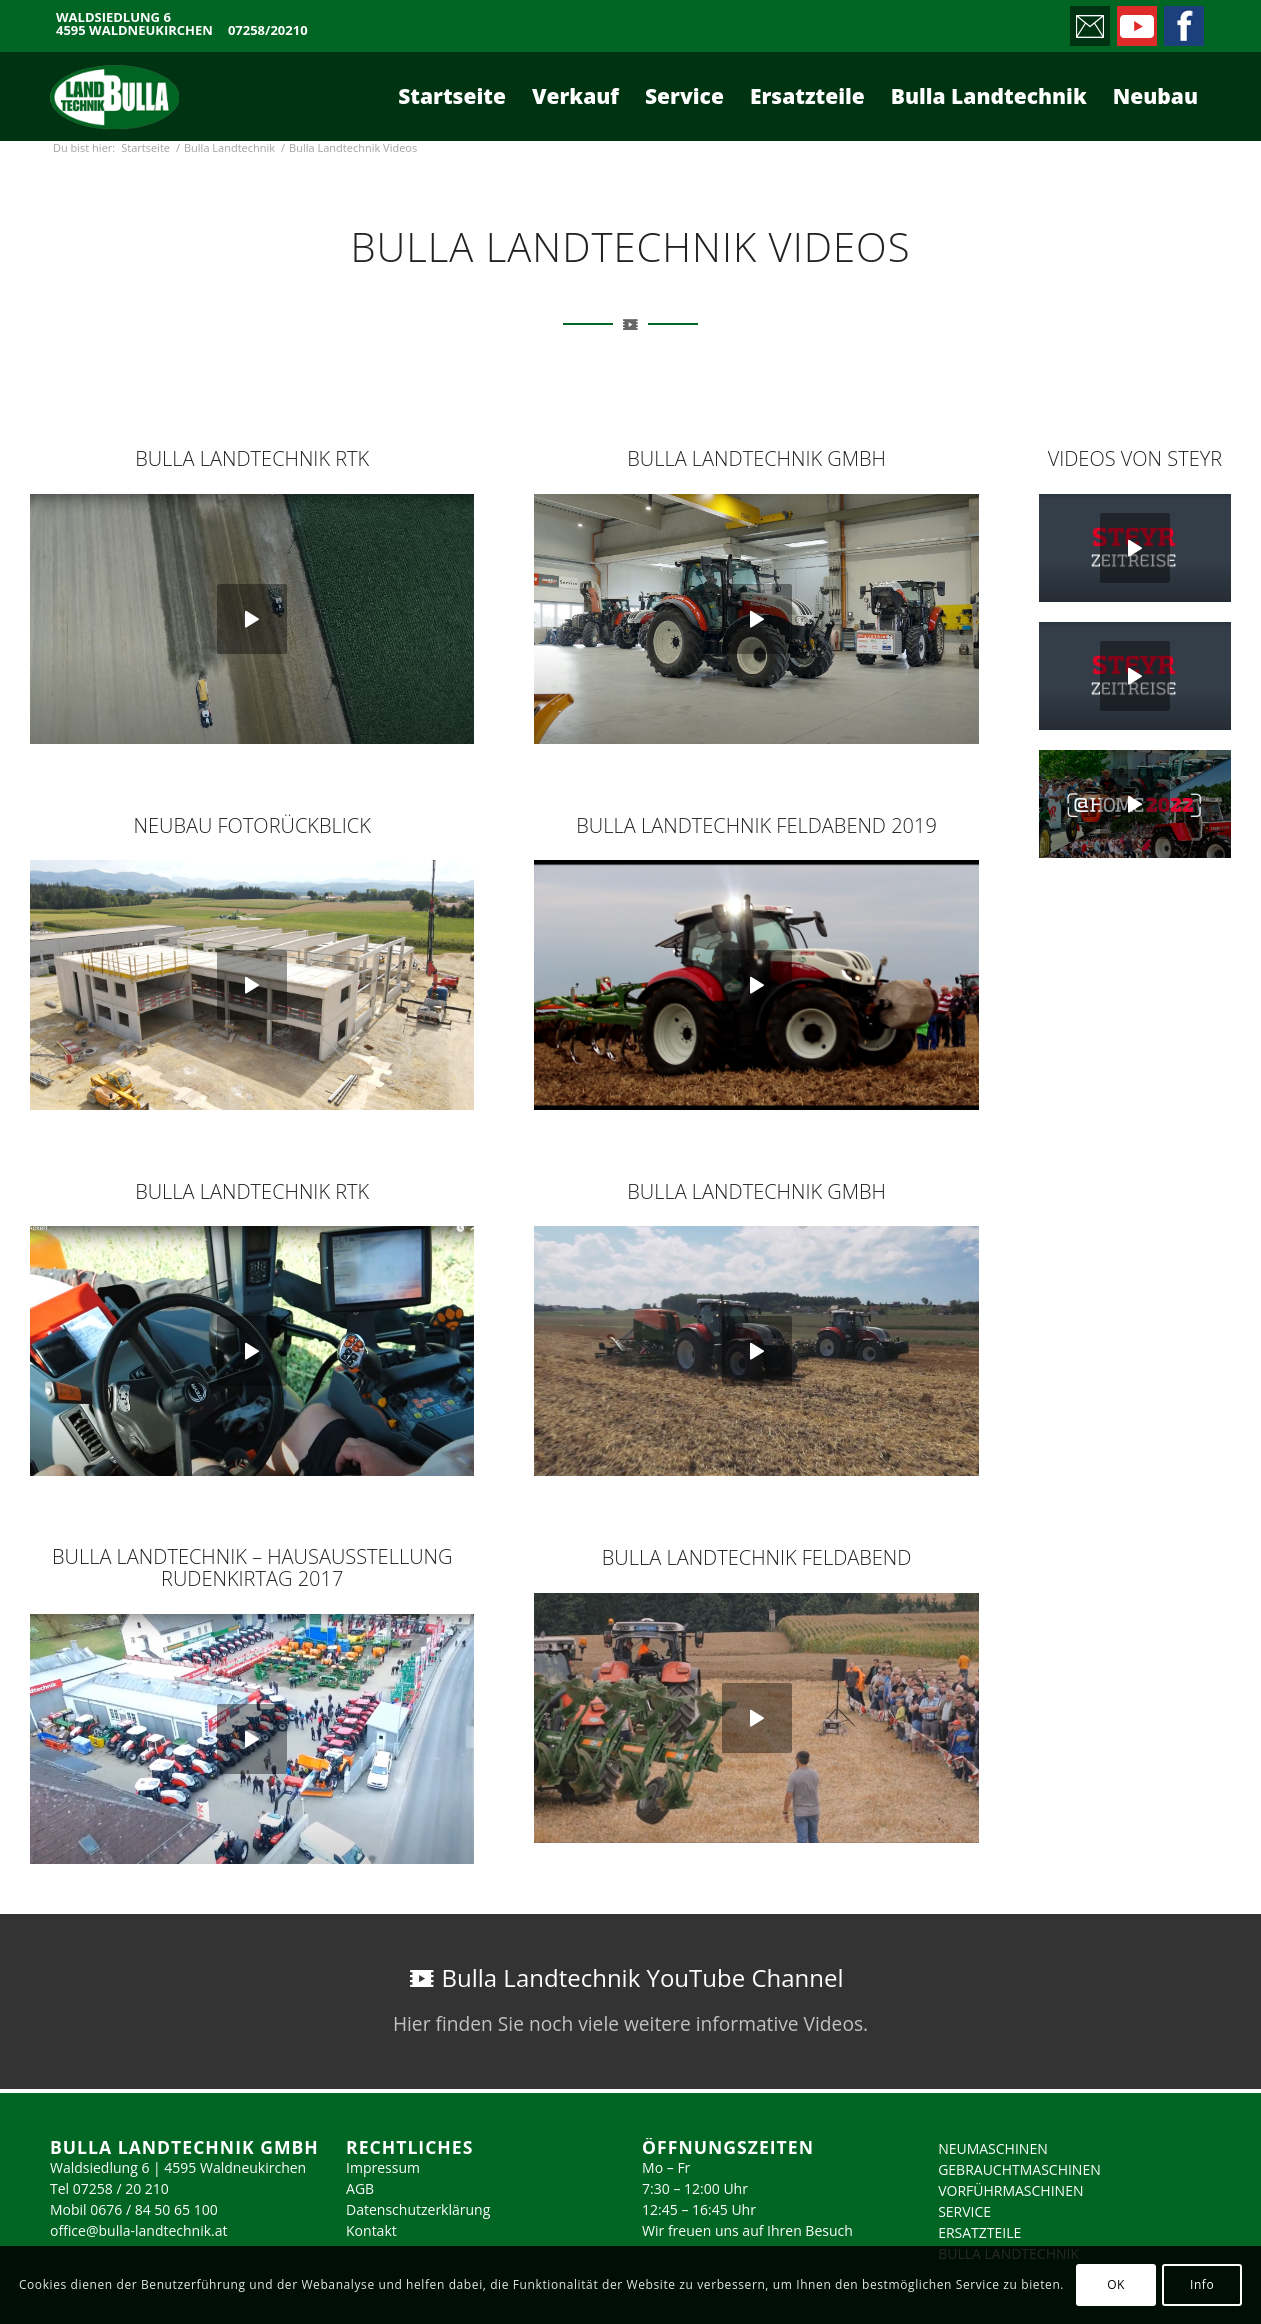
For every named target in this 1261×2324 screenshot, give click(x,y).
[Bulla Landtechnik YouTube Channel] (630, 2001)
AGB (360, 2188)
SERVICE (964, 2211)
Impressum (383, 2167)
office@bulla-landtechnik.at (139, 2230)
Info (1202, 2284)
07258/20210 (268, 30)
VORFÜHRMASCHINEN (1010, 2190)
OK (1116, 2284)
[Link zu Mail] (1088, 21)
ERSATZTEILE (979, 2232)
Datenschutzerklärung (418, 2209)
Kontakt (371, 2230)
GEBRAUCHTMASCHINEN (1019, 2169)
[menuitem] (452, 96)
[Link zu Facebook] (1182, 21)
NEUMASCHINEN (993, 2148)
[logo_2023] (114, 96)
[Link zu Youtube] (1135, 21)
